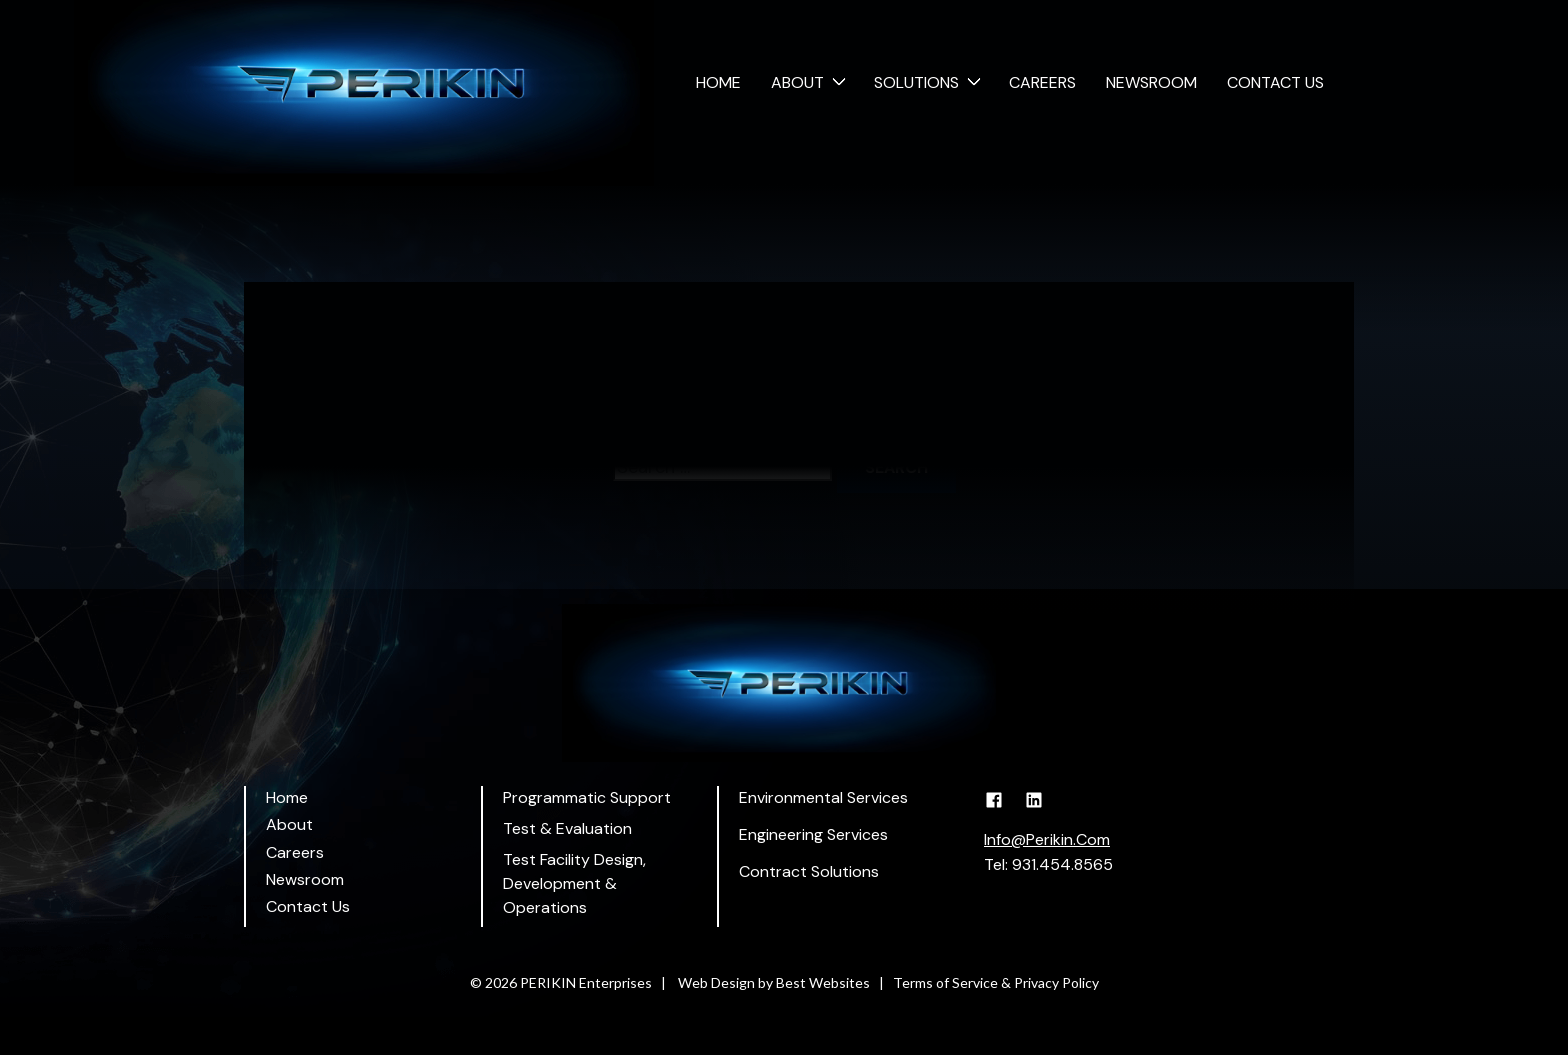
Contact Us (1275, 82)
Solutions (916, 82)
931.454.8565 (1062, 864)
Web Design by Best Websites (774, 982)
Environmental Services (823, 797)
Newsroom (1151, 82)
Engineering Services (813, 834)
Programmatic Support (587, 797)
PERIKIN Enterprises (586, 982)
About (797, 82)
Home (718, 82)
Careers (1042, 82)
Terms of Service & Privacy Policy (996, 982)
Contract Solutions (809, 871)
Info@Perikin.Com (1047, 839)
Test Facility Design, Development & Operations (574, 883)
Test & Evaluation (567, 828)
